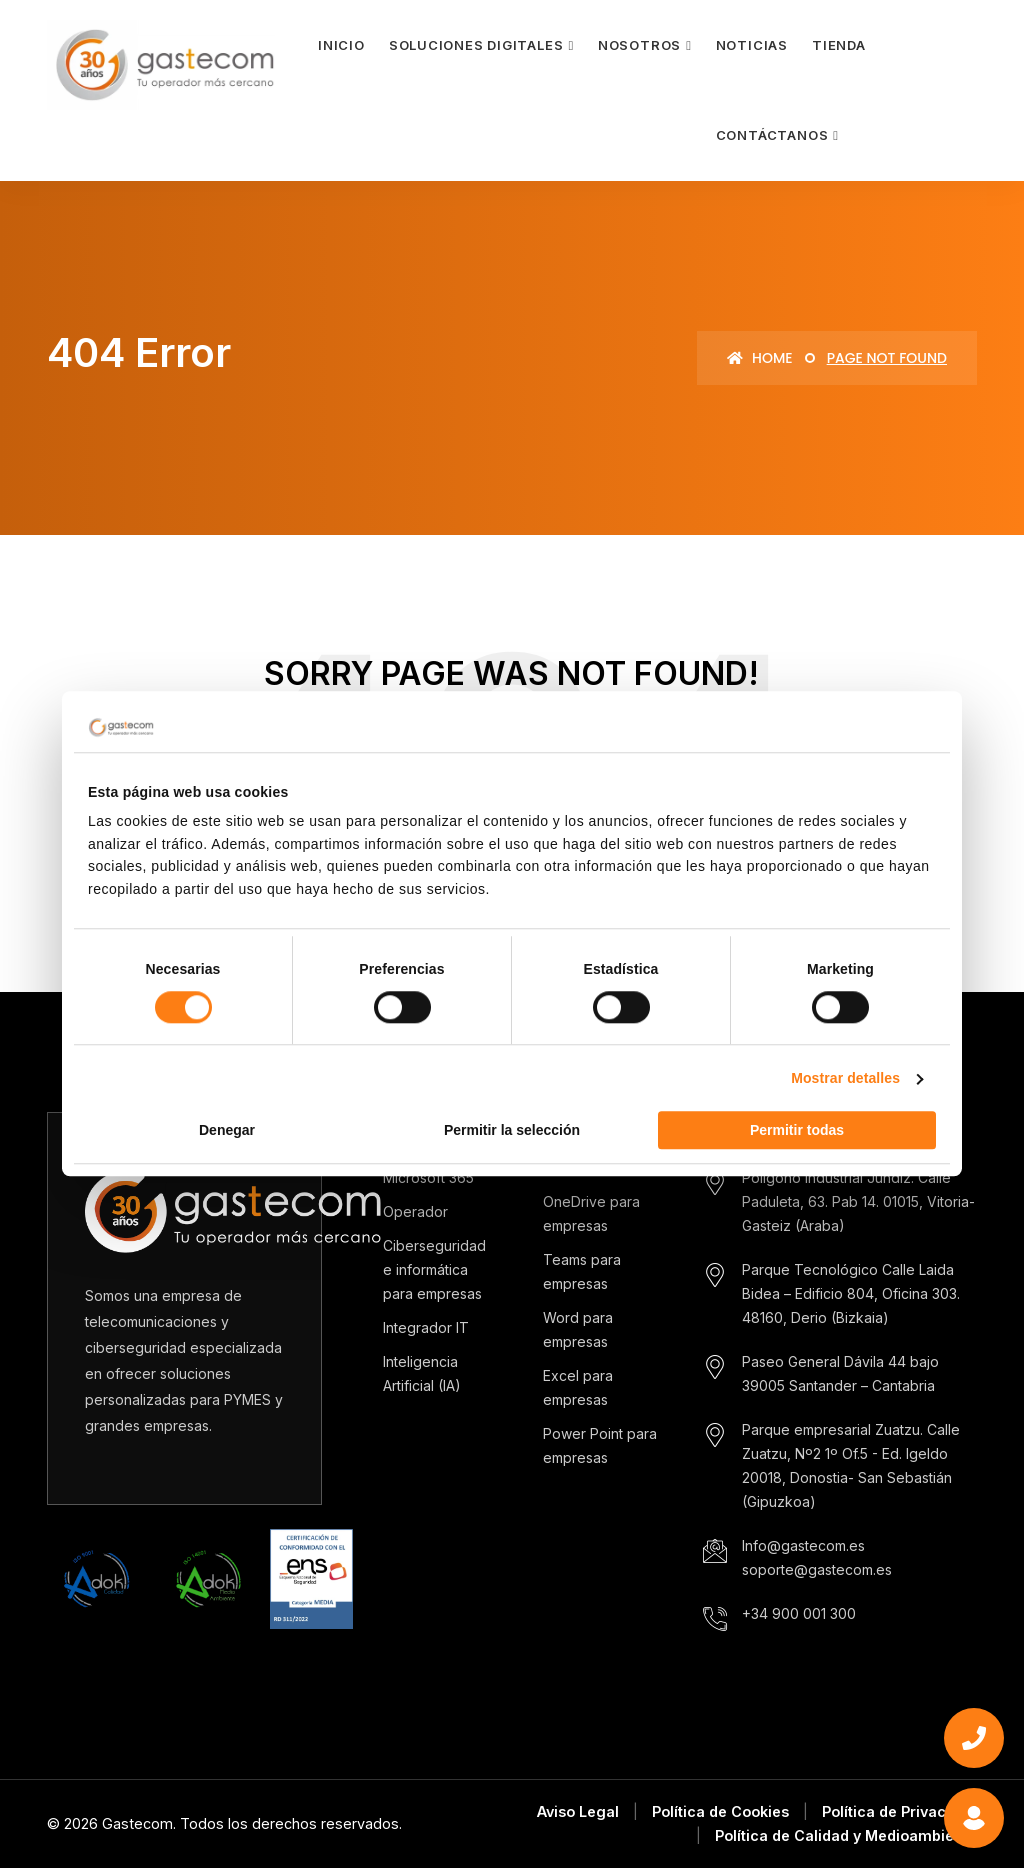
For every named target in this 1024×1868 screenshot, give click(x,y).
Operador (415, 1211)
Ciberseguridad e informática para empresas (434, 1269)
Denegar (227, 1131)
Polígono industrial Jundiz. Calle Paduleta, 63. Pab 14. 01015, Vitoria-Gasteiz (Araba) (858, 1201)
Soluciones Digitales (476, 45)
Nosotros (639, 45)
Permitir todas (797, 1131)
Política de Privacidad (899, 1811)
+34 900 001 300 (799, 1613)
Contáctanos (772, 135)
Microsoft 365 (428, 1177)
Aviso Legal (578, 1811)
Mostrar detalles (845, 1079)
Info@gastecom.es (803, 1545)
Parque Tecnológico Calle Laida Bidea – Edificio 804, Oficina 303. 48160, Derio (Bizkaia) (851, 1293)
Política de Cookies (720, 1811)
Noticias (752, 45)
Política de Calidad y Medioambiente (846, 1835)
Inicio (341, 45)
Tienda (839, 45)
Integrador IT (426, 1327)
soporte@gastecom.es (817, 1569)
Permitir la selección (512, 1131)
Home (759, 358)
